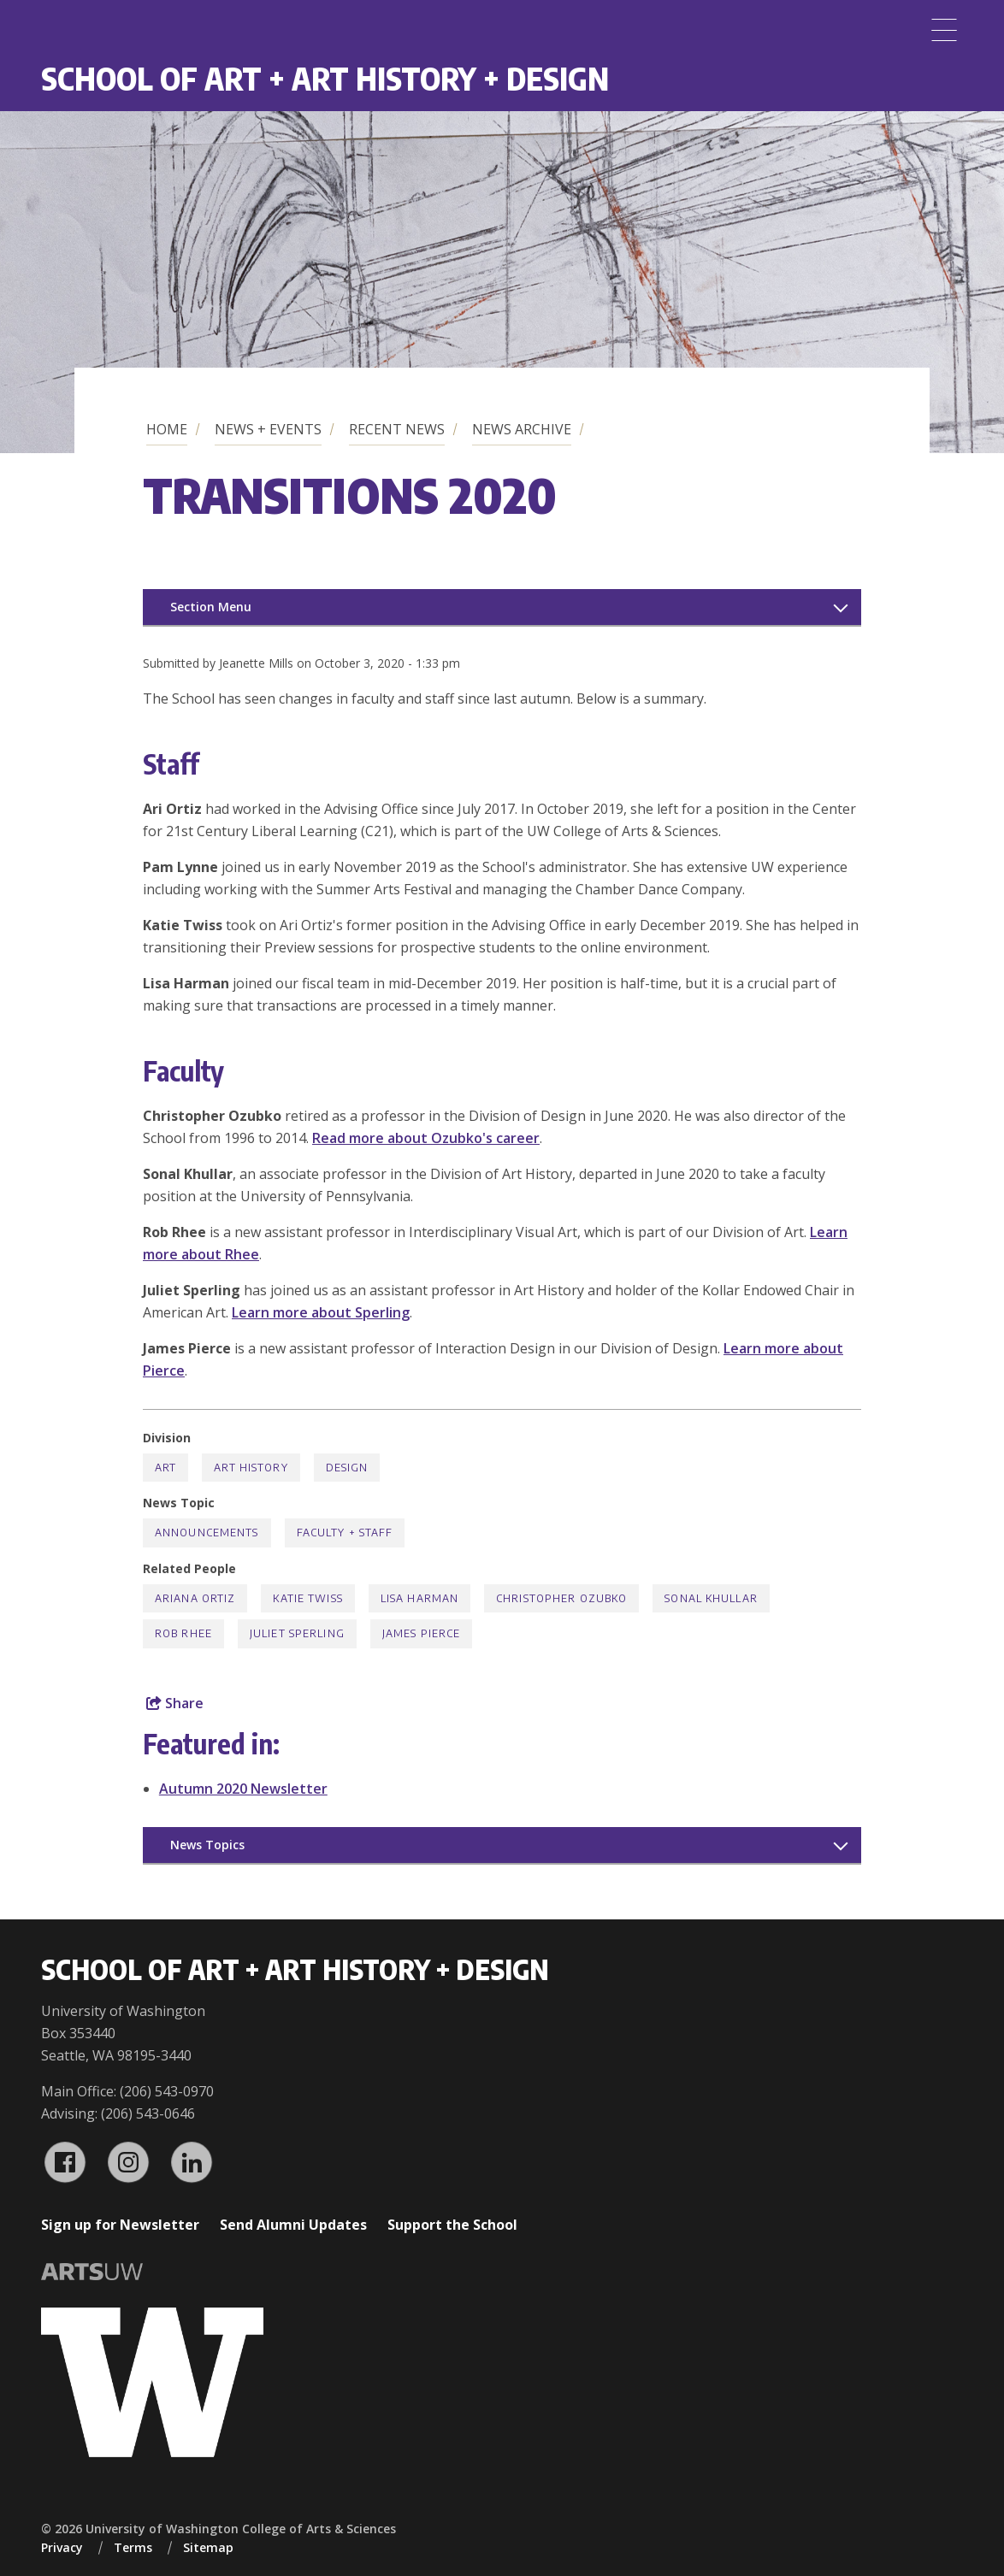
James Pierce (421, 1633)
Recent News (397, 429)
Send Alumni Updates (293, 2224)
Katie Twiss (307, 1598)
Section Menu (210, 606)
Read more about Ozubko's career (426, 1138)
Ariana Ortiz (195, 1598)
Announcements (207, 1532)
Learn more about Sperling (321, 1312)
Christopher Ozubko (561, 1598)
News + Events (268, 429)
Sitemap (208, 2547)
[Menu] (944, 30)
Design (347, 1467)
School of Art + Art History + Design (325, 78)
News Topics (207, 1844)
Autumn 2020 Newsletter (243, 1788)
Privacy (62, 2547)
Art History (250, 1467)
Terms (133, 2547)
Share (175, 1703)
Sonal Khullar (711, 1598)
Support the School (452, 2224)
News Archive (521, 429)
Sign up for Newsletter (120, 2224)
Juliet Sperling (297, 1633)
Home (166, 429)
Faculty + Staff (345, 1532)
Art (165, 1467)
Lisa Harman (419, 1598)
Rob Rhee (183, 1633)
